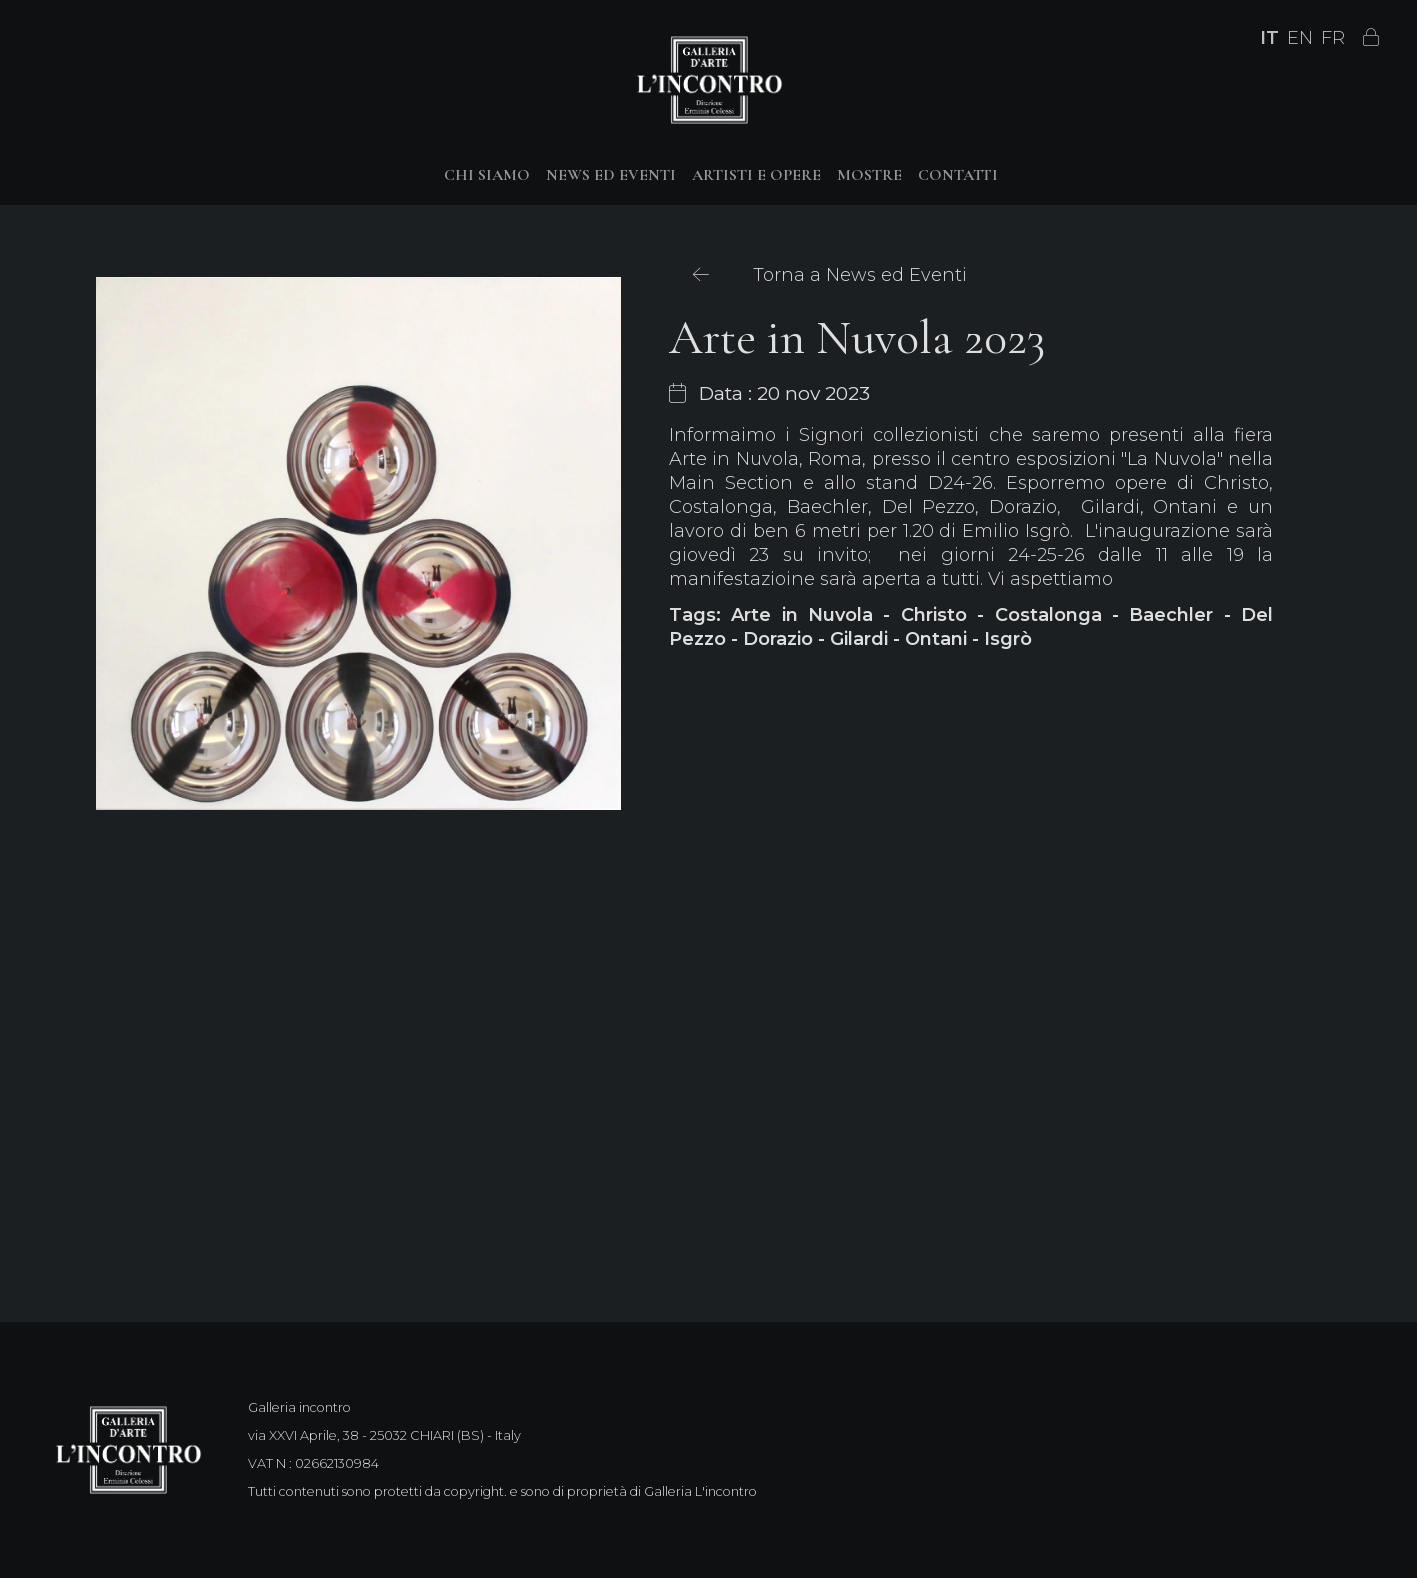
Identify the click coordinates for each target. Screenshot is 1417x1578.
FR (1333, 38)
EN (1300, 38)
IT (1269, 38)
